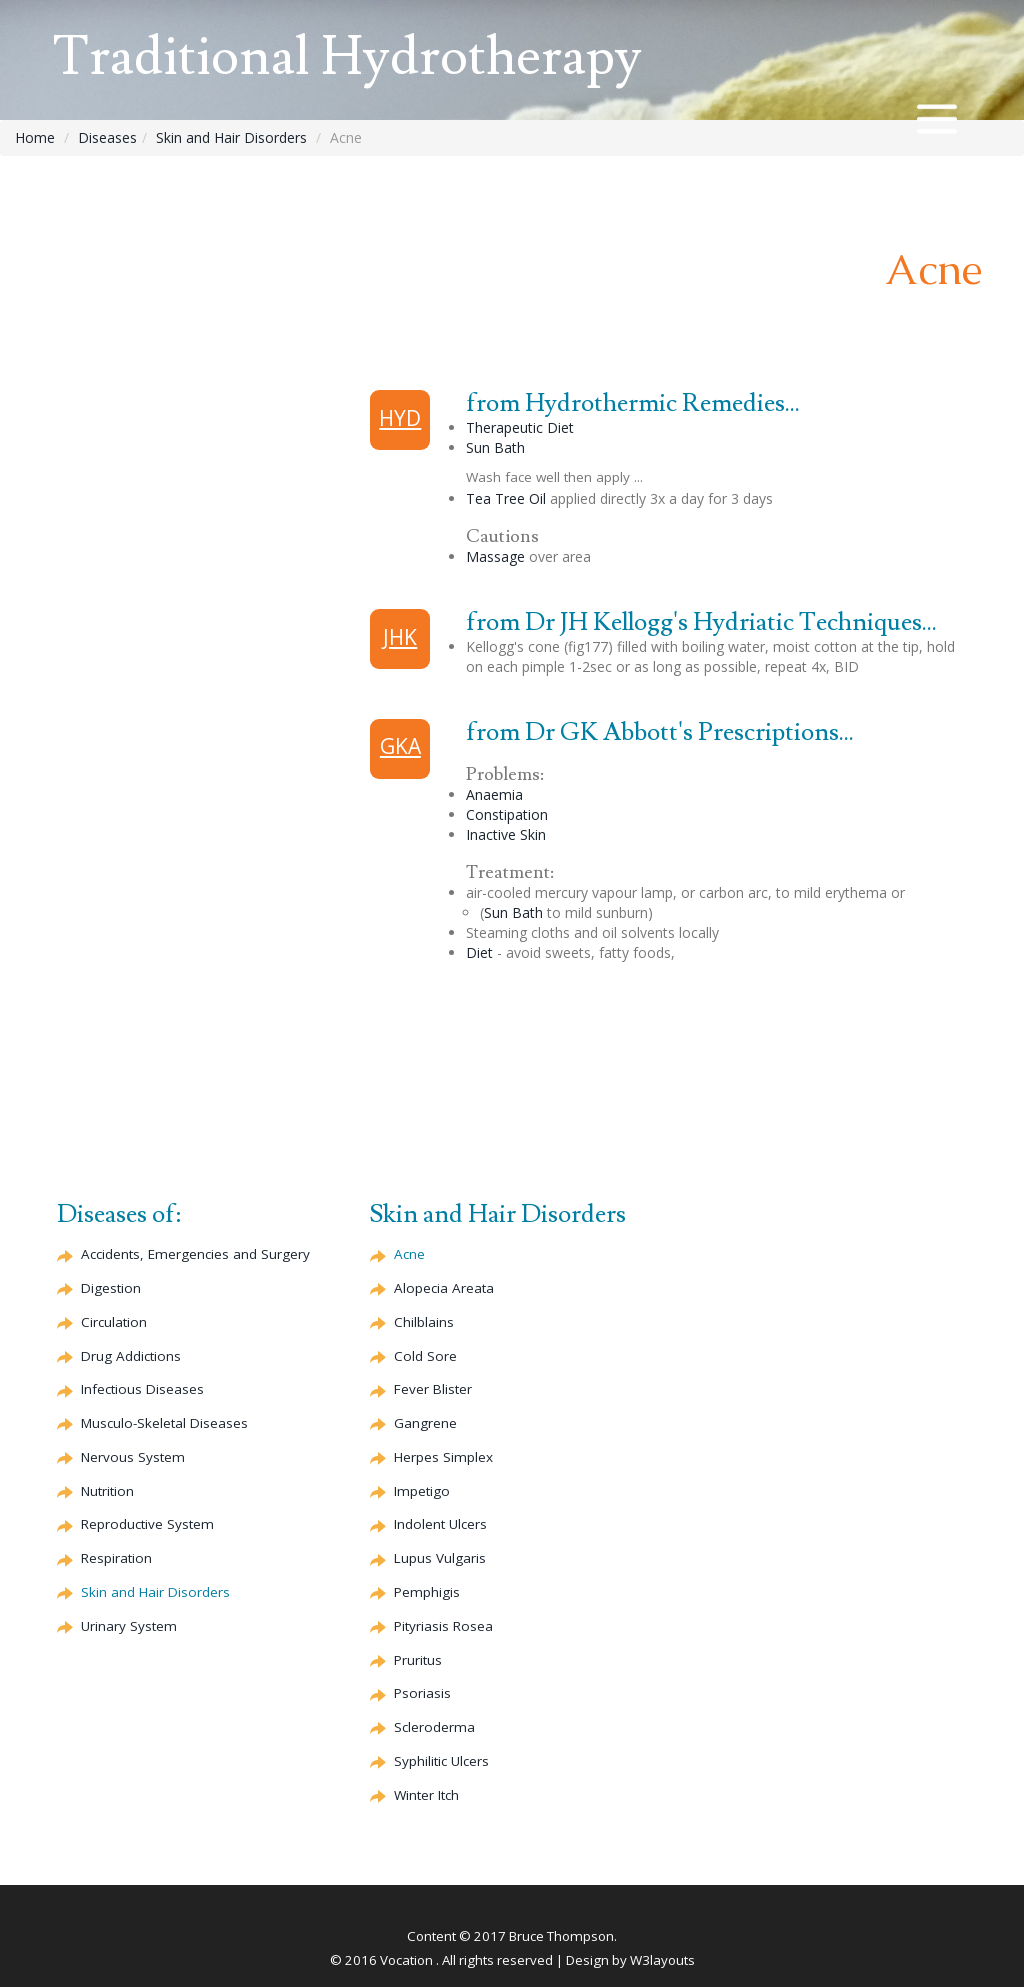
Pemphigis (427, 1592)
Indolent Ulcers (440, 1524)
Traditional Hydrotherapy (347, 57)
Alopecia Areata (444, 1288)
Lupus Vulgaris (440, 1558)
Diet (479, 952)
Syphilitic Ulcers (441, 1761)
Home (35, 137)
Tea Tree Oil (506, 498)
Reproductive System (147, 1524)
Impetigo (422, 1491)
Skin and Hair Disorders (231, 137)
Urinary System (129, 1626)
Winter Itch (426, 1795)
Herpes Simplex (443, 1457)
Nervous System (133, 1457)
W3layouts (662, 1960)
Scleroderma (434, 1727)
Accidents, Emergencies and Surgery (195, 1254)
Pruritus (418, 1660)
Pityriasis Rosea (443, 1626)
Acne (409, 1254)
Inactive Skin (506, 834)
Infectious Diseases (142, 1389)
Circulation (114, 1322)
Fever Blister (433, 1389)
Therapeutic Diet (520, 427)
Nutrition (107, 1491)
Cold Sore (425, 1356)
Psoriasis (422, 1693)
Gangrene (425, 1423)
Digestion (111, 1288)
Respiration (116, 1558)
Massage (495, 556)
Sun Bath (495, 447)
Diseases (107, 137)
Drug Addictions (131, 1356)
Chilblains (424, 1322)
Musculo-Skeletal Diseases (164, 1423)
